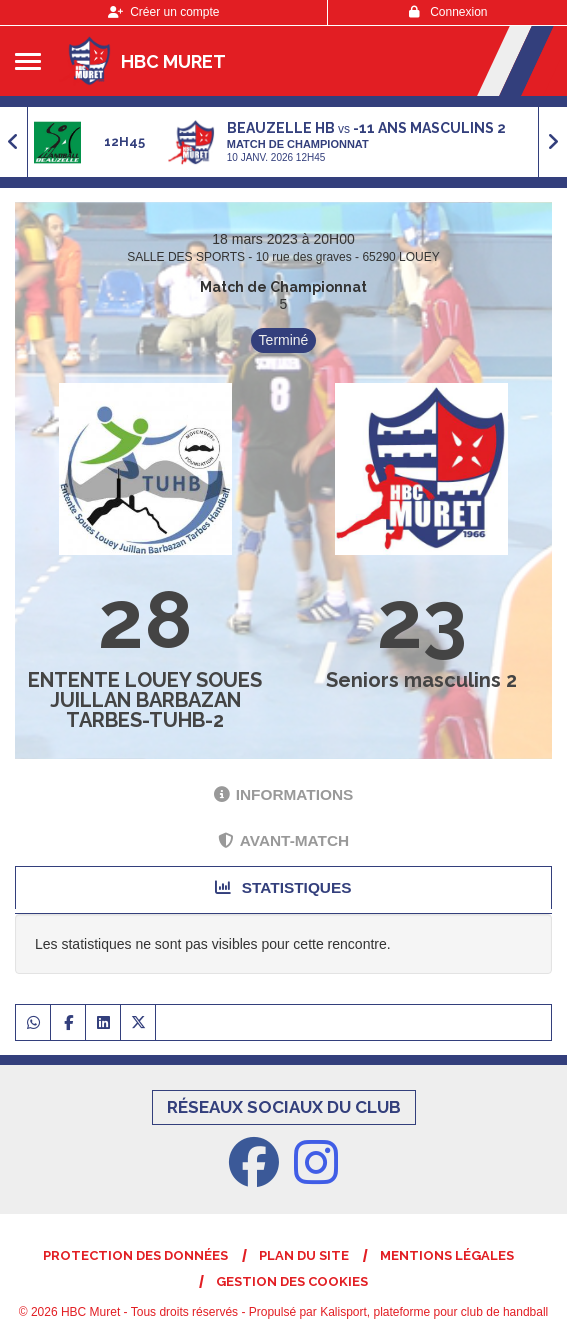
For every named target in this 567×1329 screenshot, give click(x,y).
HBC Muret (173, 61)
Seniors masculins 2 (421, 680)
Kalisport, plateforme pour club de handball (434, 1312)
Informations (284, 794)
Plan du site (304, 1255)
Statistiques (283, 887)
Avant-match (283, 840)
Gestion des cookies (292, 1281)
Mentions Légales (447, 1255)
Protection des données (135, 1255)
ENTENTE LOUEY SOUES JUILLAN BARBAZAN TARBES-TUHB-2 (145, 700)
